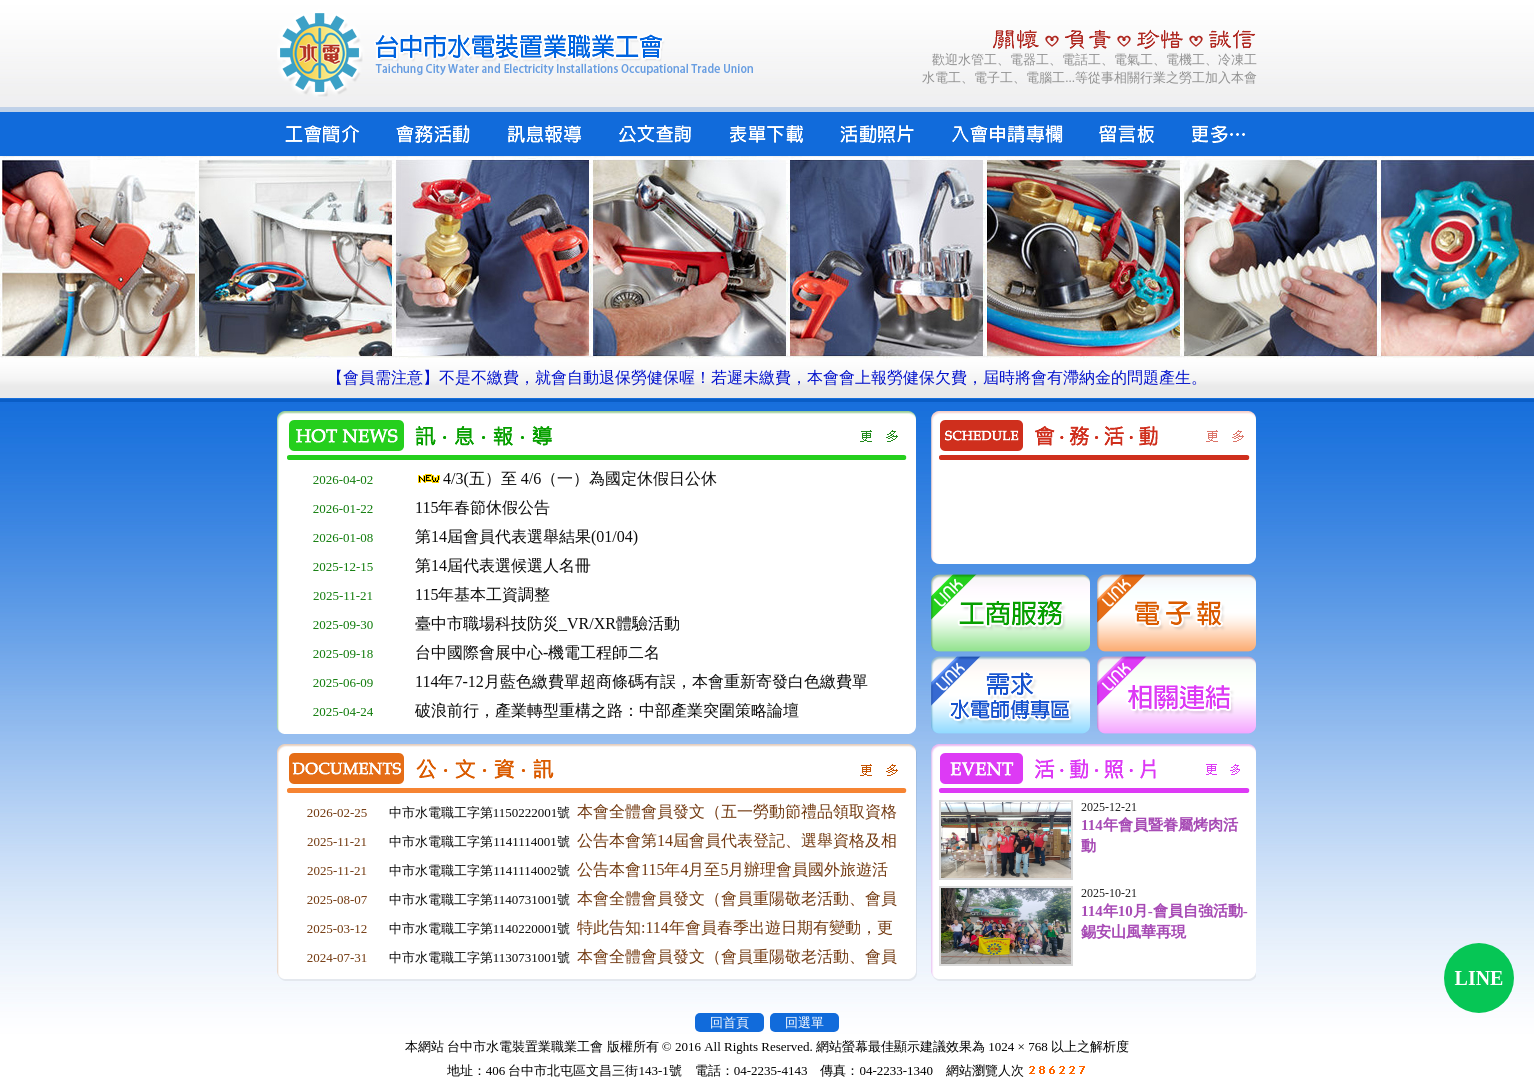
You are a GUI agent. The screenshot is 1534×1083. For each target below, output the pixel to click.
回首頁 (729, 1022)
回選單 (804, 1022)
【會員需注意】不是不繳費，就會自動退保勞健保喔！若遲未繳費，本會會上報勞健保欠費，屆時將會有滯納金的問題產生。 (767, 377)
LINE (1479, 978)
